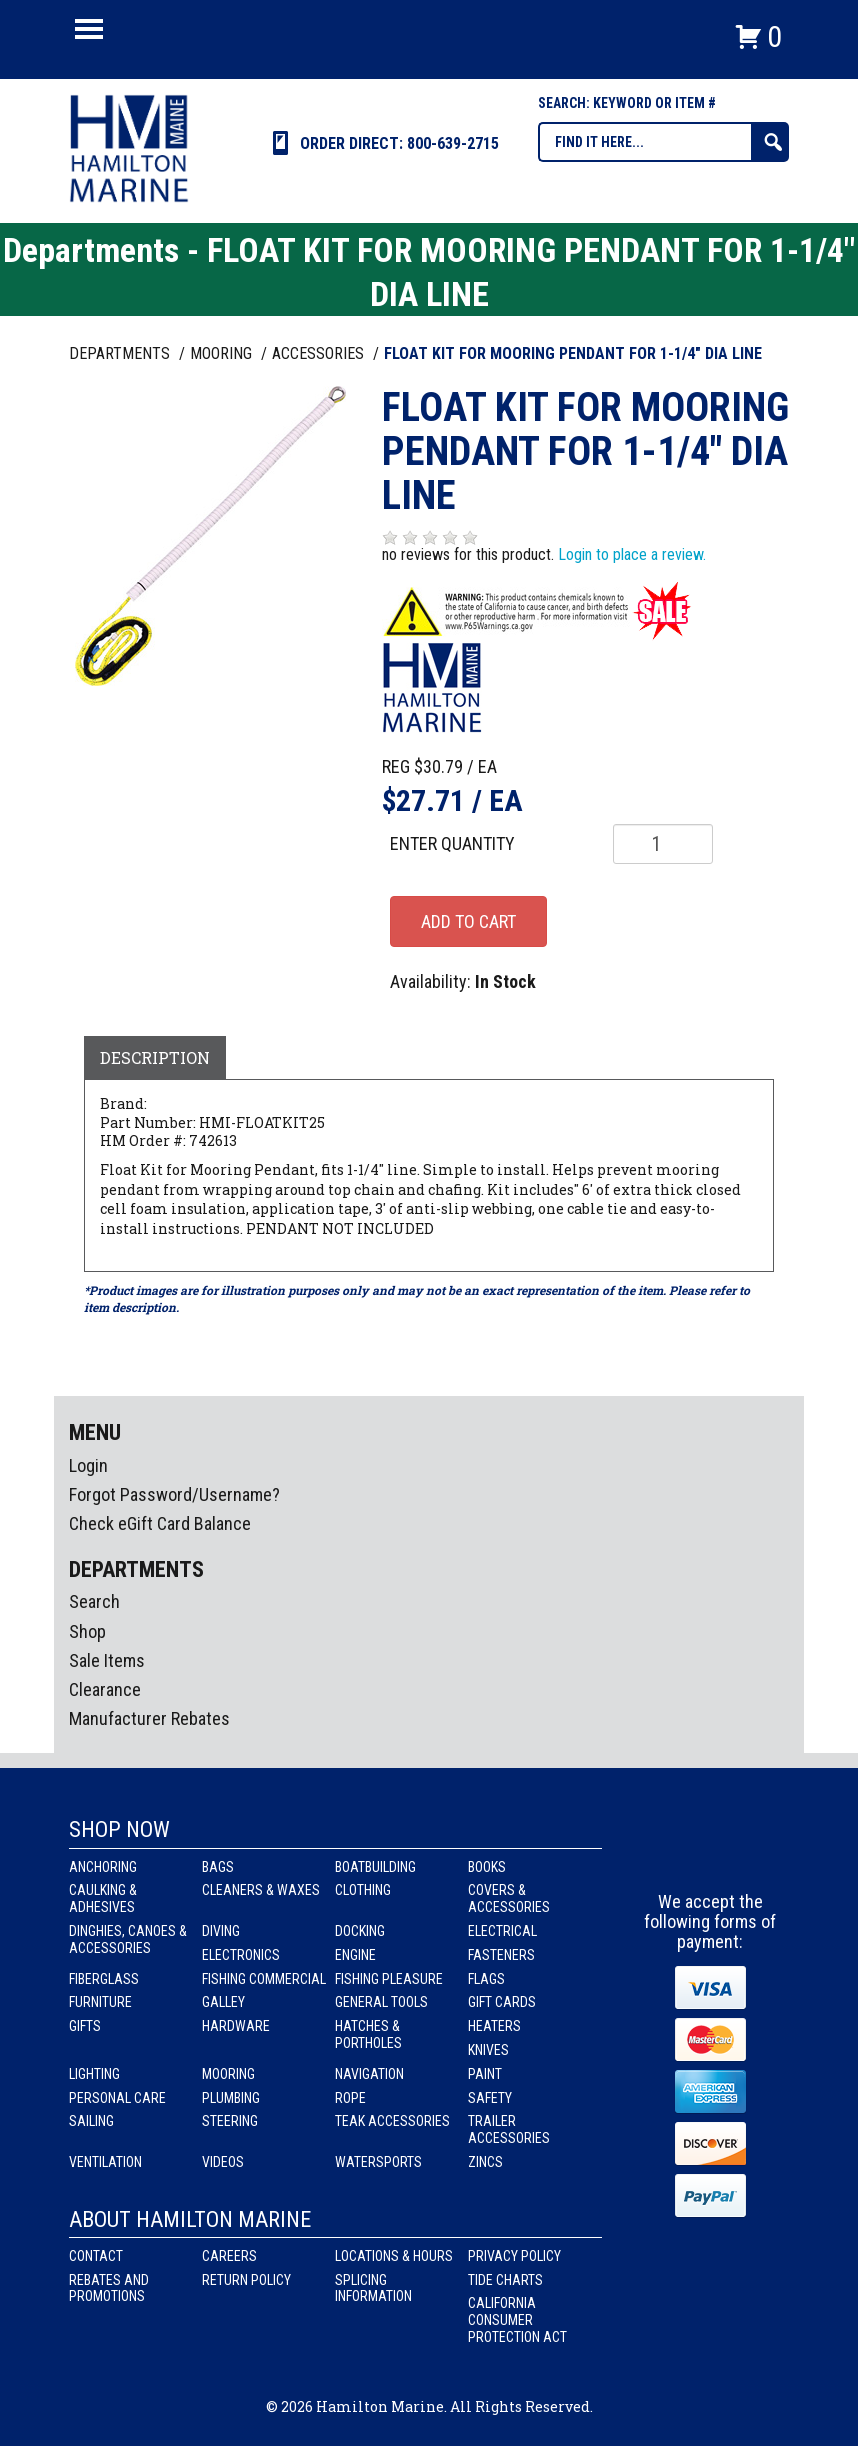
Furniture (100, 2002)
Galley (223, 2002)
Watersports (378, 2162)
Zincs (485, 2162)
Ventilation (105, 2162)
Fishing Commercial (264, 1979)
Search (94, 1601)
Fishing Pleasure (389, 1979)
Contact (96, 2256)
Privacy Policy (514, 2256)
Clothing (363, 1890)
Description (155, 1057)
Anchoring (103, 1867)
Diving (221, 1931)
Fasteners (501, 1955)
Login (88, 1465)
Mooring (228, 2074)
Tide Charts (505, 2280)
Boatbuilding (375, 1867)
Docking (360, 1931)
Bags (218, 1867)
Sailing (91, 2121)
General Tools (381, 2002)
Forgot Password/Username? (174, 1494)
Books (487, 1867)
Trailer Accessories (509, 2129)
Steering (230, 2121)
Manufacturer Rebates (149, 1718)
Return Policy (246, 2280)
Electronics (241, 1955)
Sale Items (107, 1660)
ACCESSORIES (320, 353)
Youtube (748, 1855)
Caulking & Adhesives (103, 1898)
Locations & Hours (394, 2256)
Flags (486, 1979)
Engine (355, 1955)
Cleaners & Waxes (261, 1890)
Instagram (711, 1855)
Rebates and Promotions (109, 2288)
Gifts (85, 2026)
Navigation (369, 2074)
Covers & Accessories (509, 1898)
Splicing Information (373, 2288)
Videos (223, 2162)
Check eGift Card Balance (160, 1523)
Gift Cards (502, 2002)
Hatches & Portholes (368, 2034)
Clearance (105, 1689)
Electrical (502, 1931)
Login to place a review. (632, 554)
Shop (87, 1631)
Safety (490, 2098)
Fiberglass (104, 1979)
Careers (229, 2256)
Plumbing (231, 2098)
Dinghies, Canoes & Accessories (128, 1939)
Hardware (236, 2026)
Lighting (94, 2074)
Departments (121, 353)
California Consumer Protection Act (517, 2320)
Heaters (494, 2026)
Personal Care (117, 2098)
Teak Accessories (392, 2121)
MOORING (223, 353)
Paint (485, 2074)
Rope (350, 2098)
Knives (488, 2050)
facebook (674, 1855)
